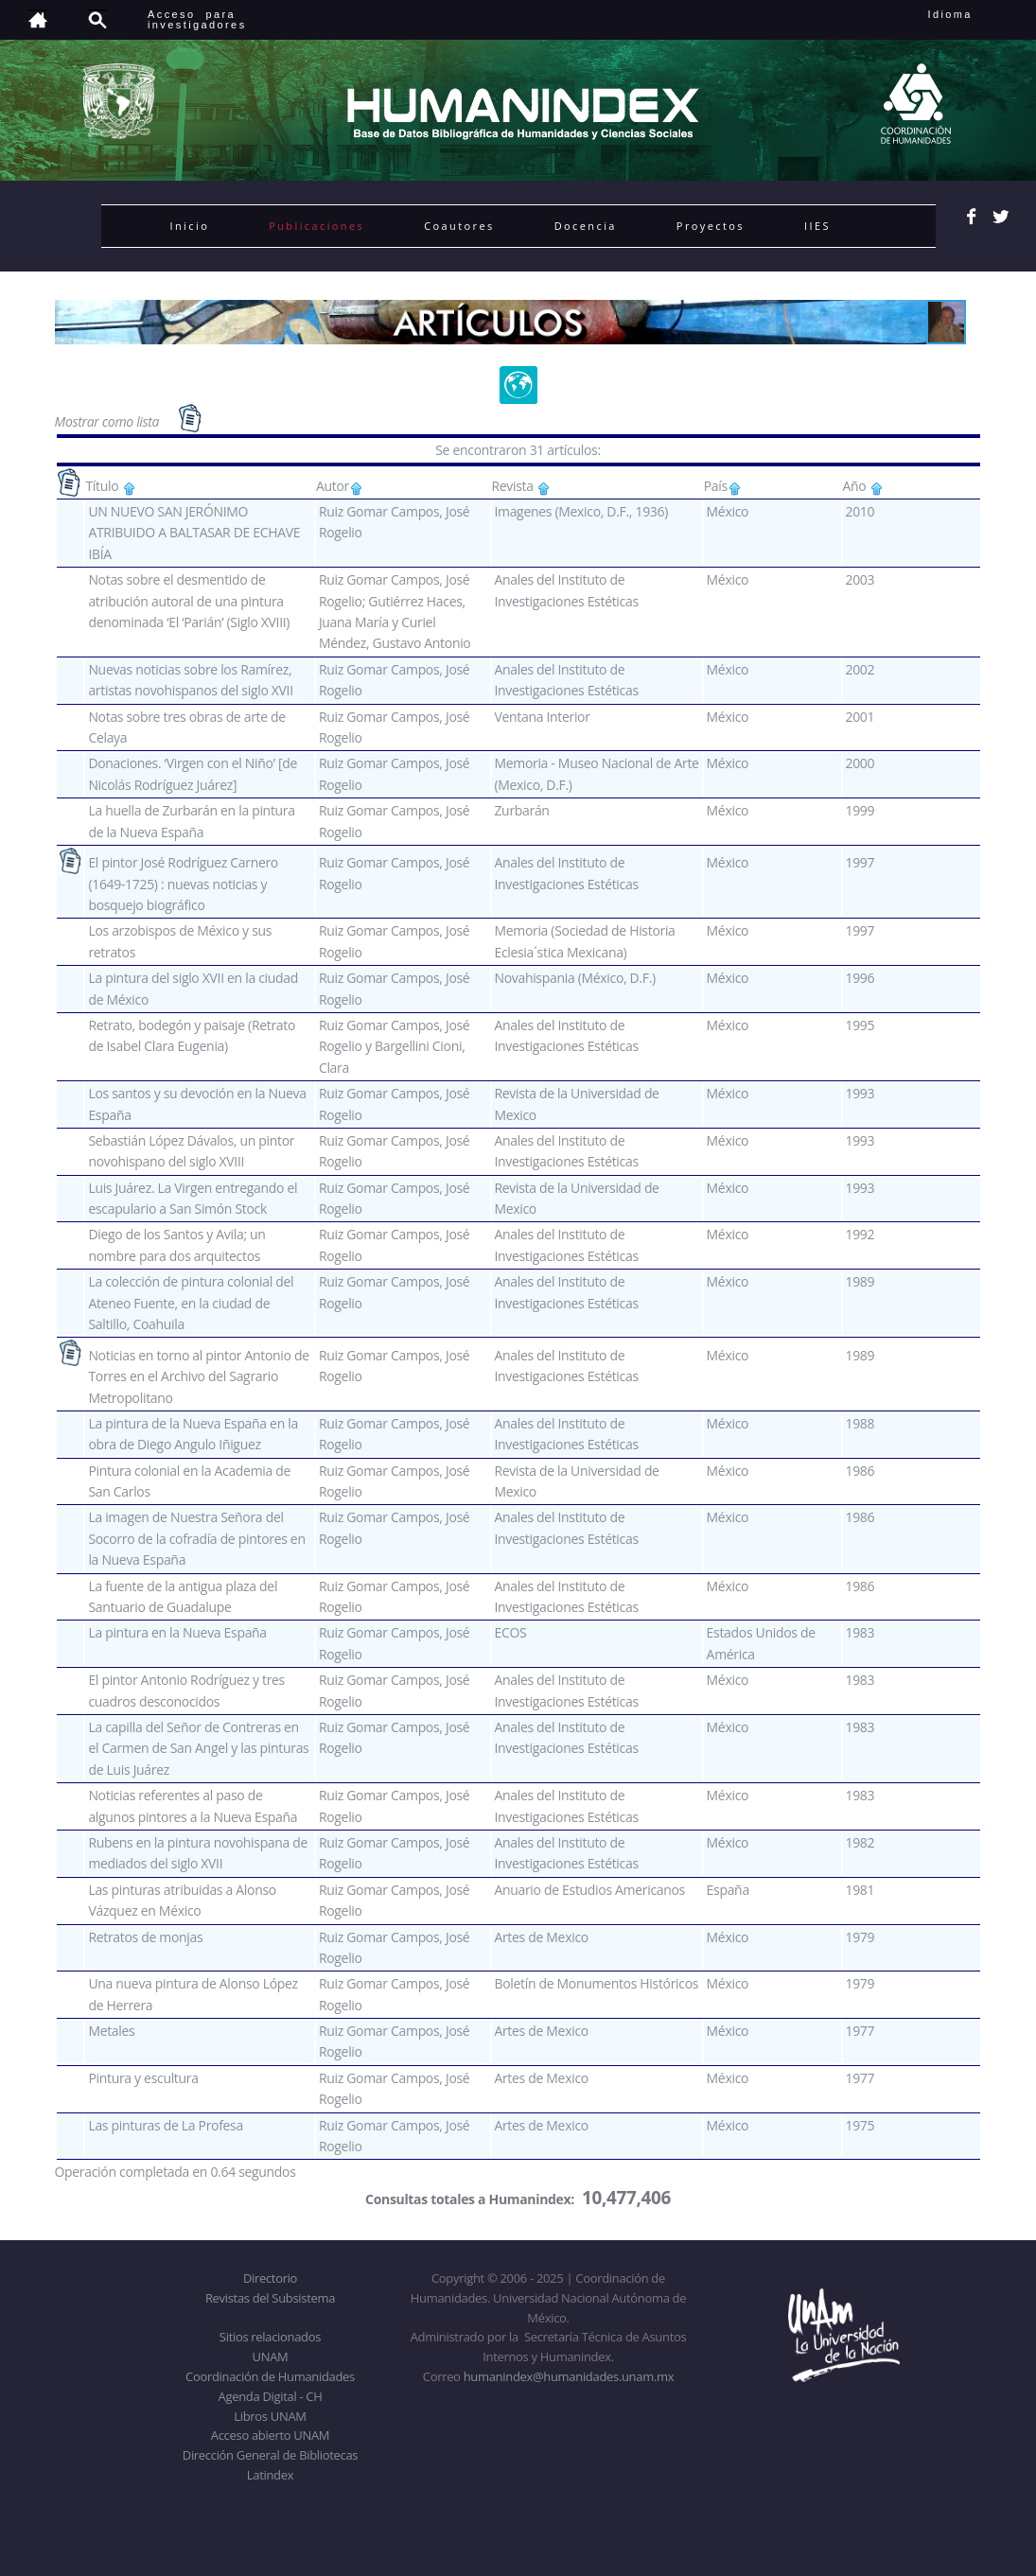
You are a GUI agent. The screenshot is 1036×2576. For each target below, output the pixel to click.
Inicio (190, 226)
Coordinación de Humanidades (270, 2376)
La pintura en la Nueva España (177, 1632)
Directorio (270, 2278)
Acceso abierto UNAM (270, 2435)
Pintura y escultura (143, 2078)
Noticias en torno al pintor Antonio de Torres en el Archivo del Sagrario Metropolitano (198, 1376)
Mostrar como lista (109, 420)
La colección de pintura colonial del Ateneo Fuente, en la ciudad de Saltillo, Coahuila (190, 1302)
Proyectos (710, 226)
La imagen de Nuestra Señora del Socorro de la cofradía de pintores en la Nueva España (196, 1538)
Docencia (585, 226)
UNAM (271, 2356)
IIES (817, 226)
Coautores (459, 226)
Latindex (270, 2474)
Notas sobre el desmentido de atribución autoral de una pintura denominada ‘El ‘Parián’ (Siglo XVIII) (189, 600)
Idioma (973, 14)
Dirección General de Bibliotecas (270, 2454)
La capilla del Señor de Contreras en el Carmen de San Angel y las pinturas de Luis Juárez (198, 1748)
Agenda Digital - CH (271, 2396)
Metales (111, 2031)
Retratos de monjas (145, 1937)
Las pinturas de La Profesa (165, 2125)
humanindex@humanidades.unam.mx (569, 2376)
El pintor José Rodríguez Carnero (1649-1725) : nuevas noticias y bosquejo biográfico (183, 883)
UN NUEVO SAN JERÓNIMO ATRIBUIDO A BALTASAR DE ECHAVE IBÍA (194, 532)
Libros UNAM (270, 2416)
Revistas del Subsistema (270, 2297)
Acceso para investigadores (197, 19)
